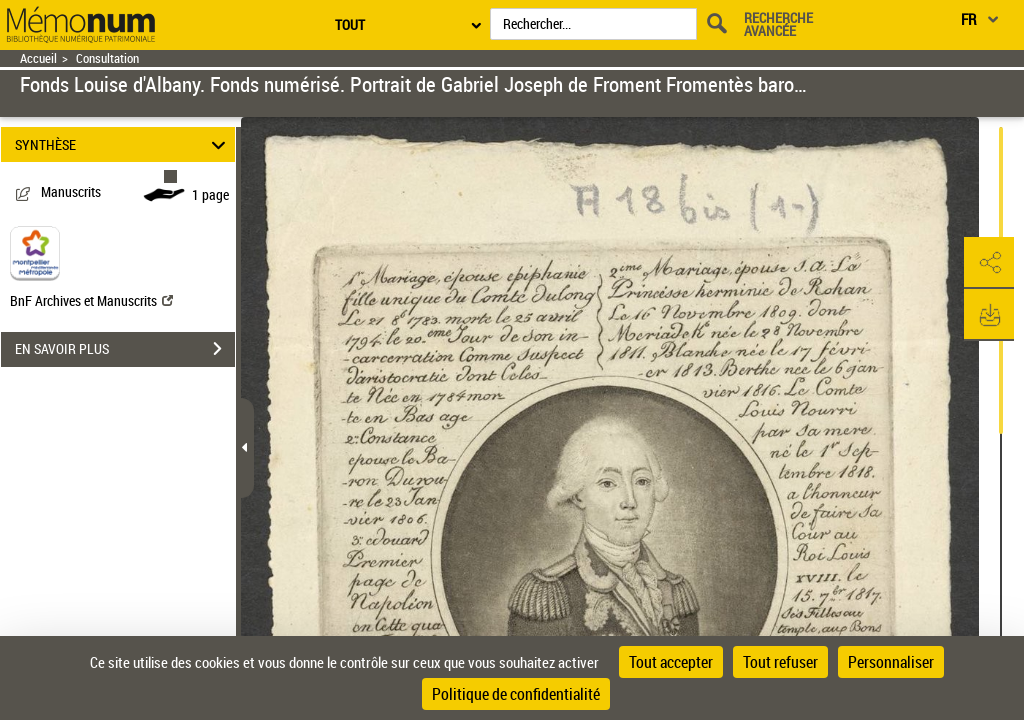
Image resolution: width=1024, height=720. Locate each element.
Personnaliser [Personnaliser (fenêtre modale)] (891, 662)
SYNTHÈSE (123, 144)
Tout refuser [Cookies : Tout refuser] (780, 662)
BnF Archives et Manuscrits (91, 300)
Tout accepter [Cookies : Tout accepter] (671, 662)
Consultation (107, 58)
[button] (989, 263)
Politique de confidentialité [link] (516, 694)
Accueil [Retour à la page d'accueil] (38, 58)
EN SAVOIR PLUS (125, 349)
